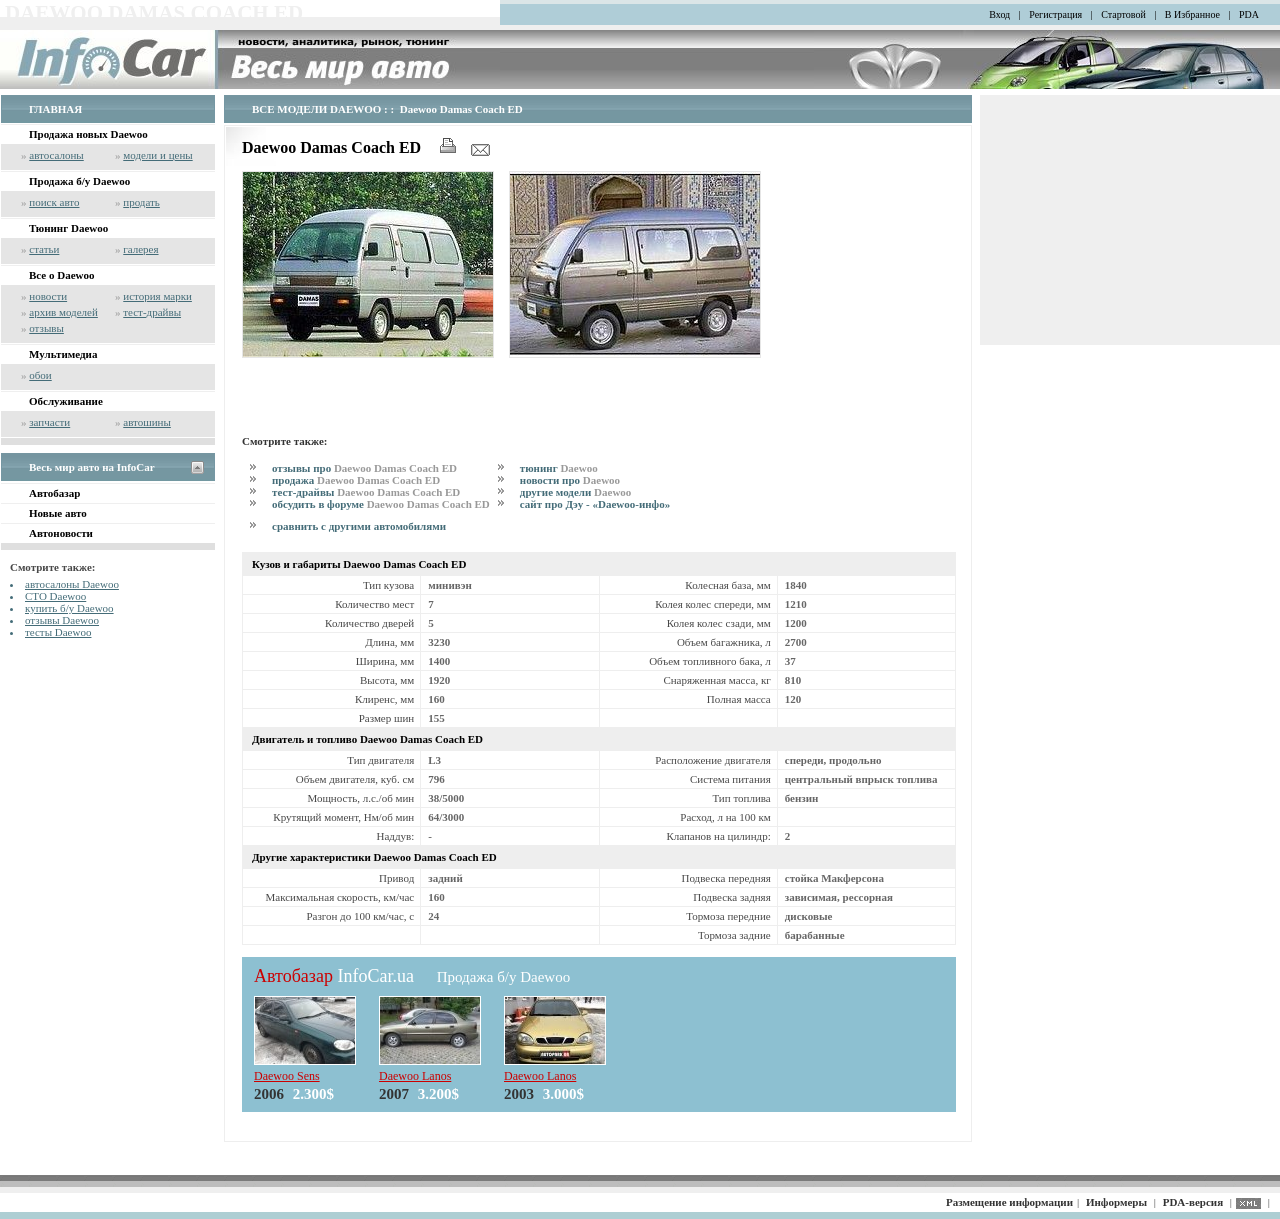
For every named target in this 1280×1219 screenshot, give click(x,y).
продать (141, 202)
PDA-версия (1193, 1202)
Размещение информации (1009, 1202)
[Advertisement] (476, 393)
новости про (570, 480)
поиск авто (54, 202)
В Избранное (1192, 14)
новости (48, 296)
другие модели (576, 492)
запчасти (49, 422)
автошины (147, 422)
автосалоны (56, 155)
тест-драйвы (152, 312)
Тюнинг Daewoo (68, 228)
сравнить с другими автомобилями (359, 526)
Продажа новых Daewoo (88, 134)
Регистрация (1055, 14)
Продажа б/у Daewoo (79, 181)
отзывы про (364, 468)
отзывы (46, 328)
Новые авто (58, 513)
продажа (356, 480)
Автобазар (54, 493)
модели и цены (157, 155)
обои (40, 375)
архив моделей (63, 312)
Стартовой (1123, 14)
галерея (140, 249)
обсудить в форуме (381, 504)
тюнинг (559, 468)
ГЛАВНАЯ (55, 109)
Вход (999, 14)
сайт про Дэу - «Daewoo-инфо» (595, 504)
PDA (1249, 14)
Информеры (1116, 1202)
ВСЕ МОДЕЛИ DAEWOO (316, 109)
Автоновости (61, 533)
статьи (44, 249)
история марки (157, 296)
